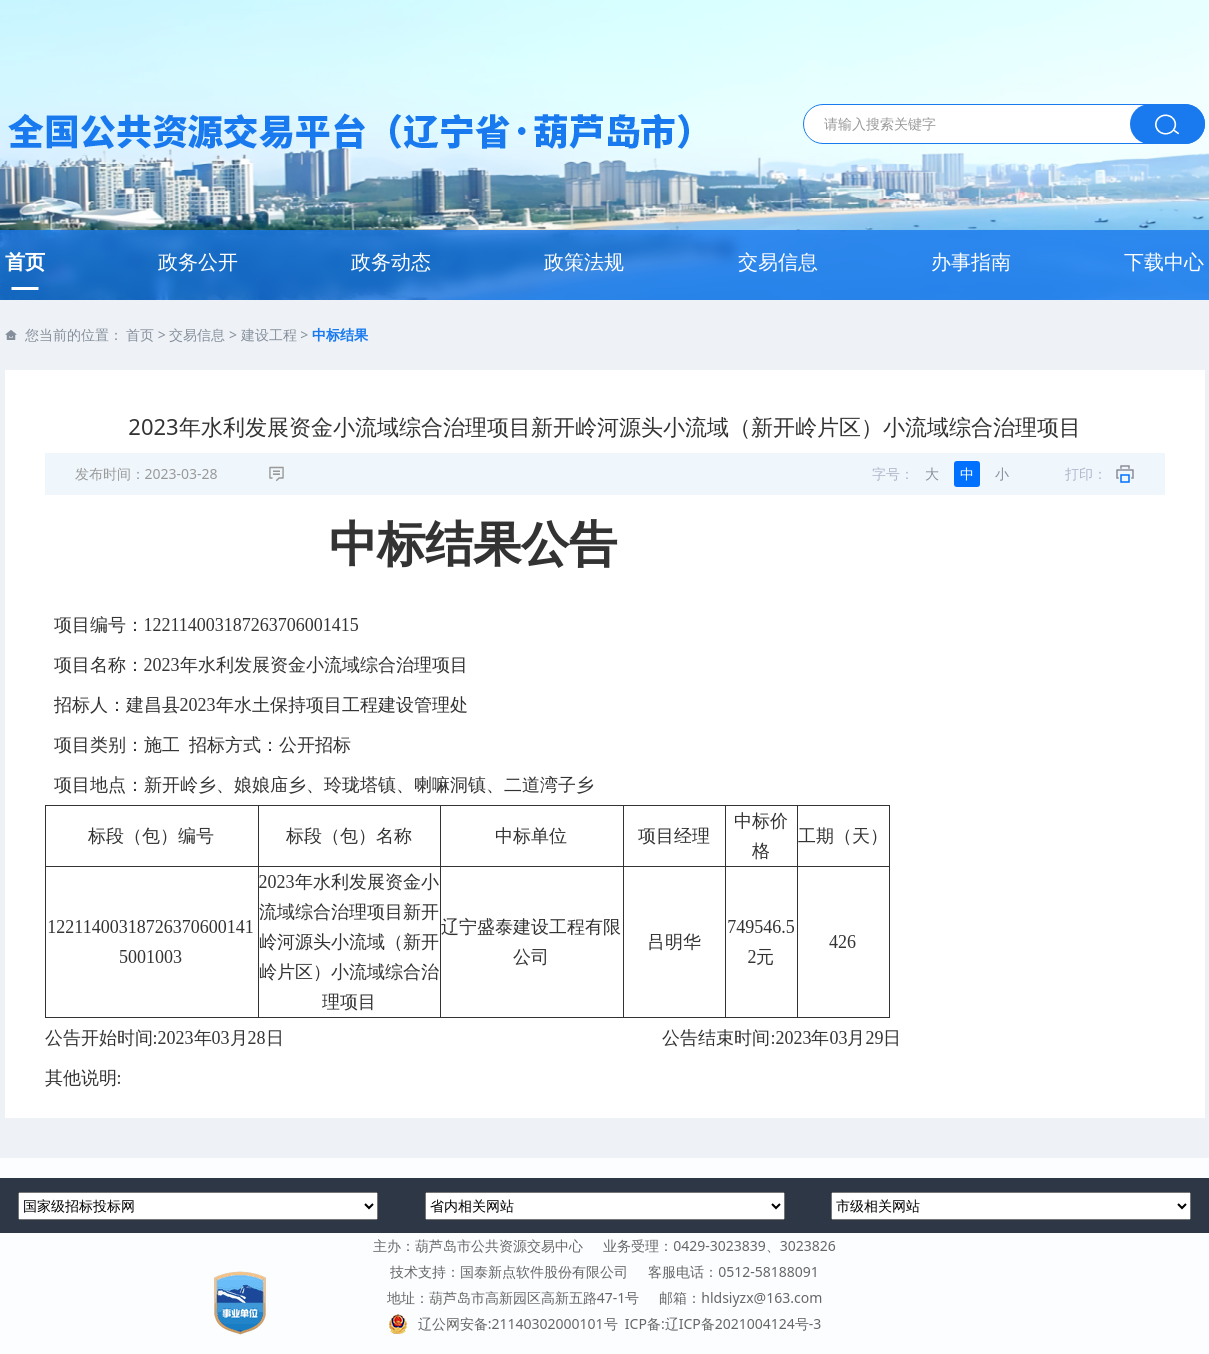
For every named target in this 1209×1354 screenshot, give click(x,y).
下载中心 (1164, 261)
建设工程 (269, 334)
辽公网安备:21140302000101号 (506, 1323)
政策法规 (584, 261)
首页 (25, 261)
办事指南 (971, 261)
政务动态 (391, 261)
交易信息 (778, 261)
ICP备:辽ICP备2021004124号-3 (723, 1323)
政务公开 (198, 261)
